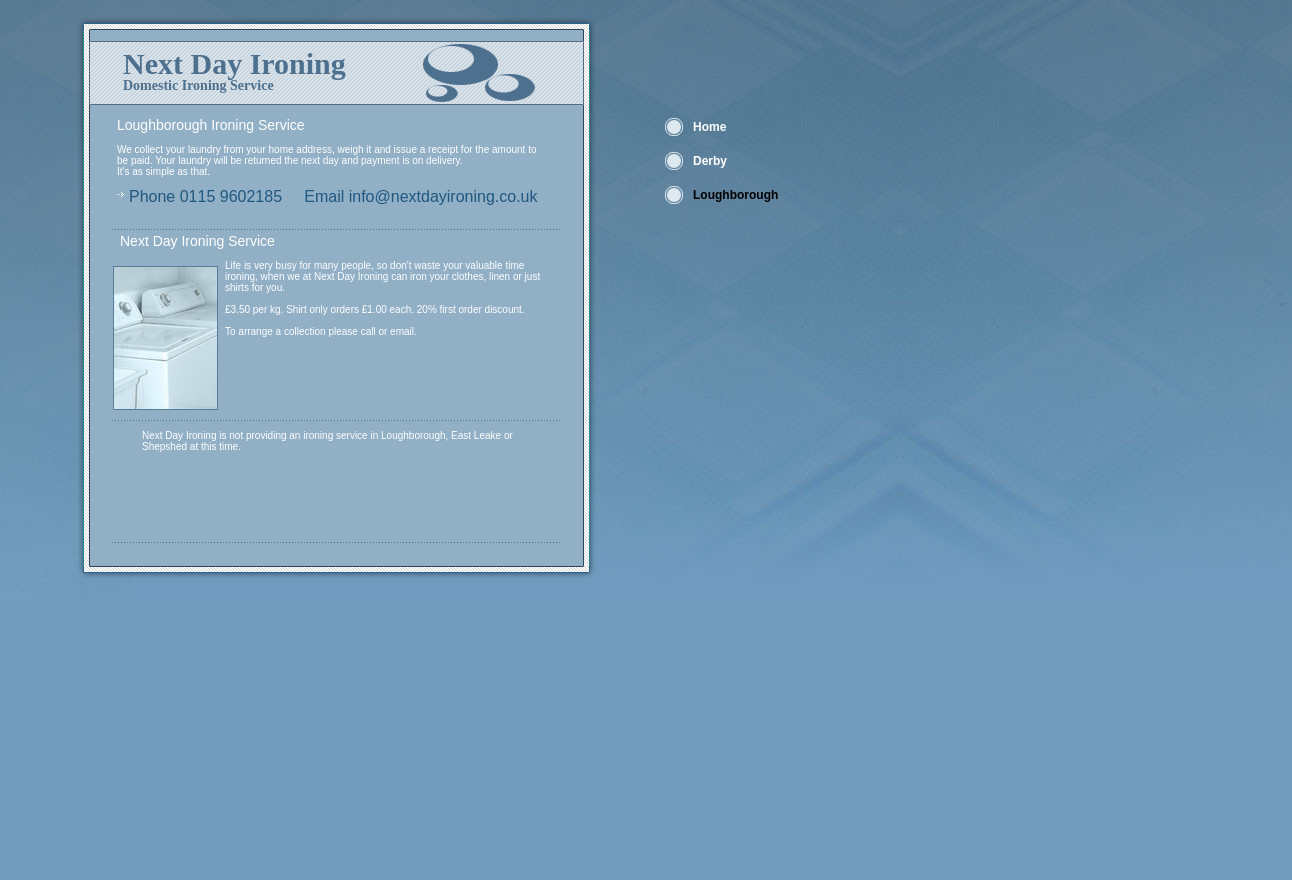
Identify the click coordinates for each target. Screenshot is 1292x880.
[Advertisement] (315, 740)
